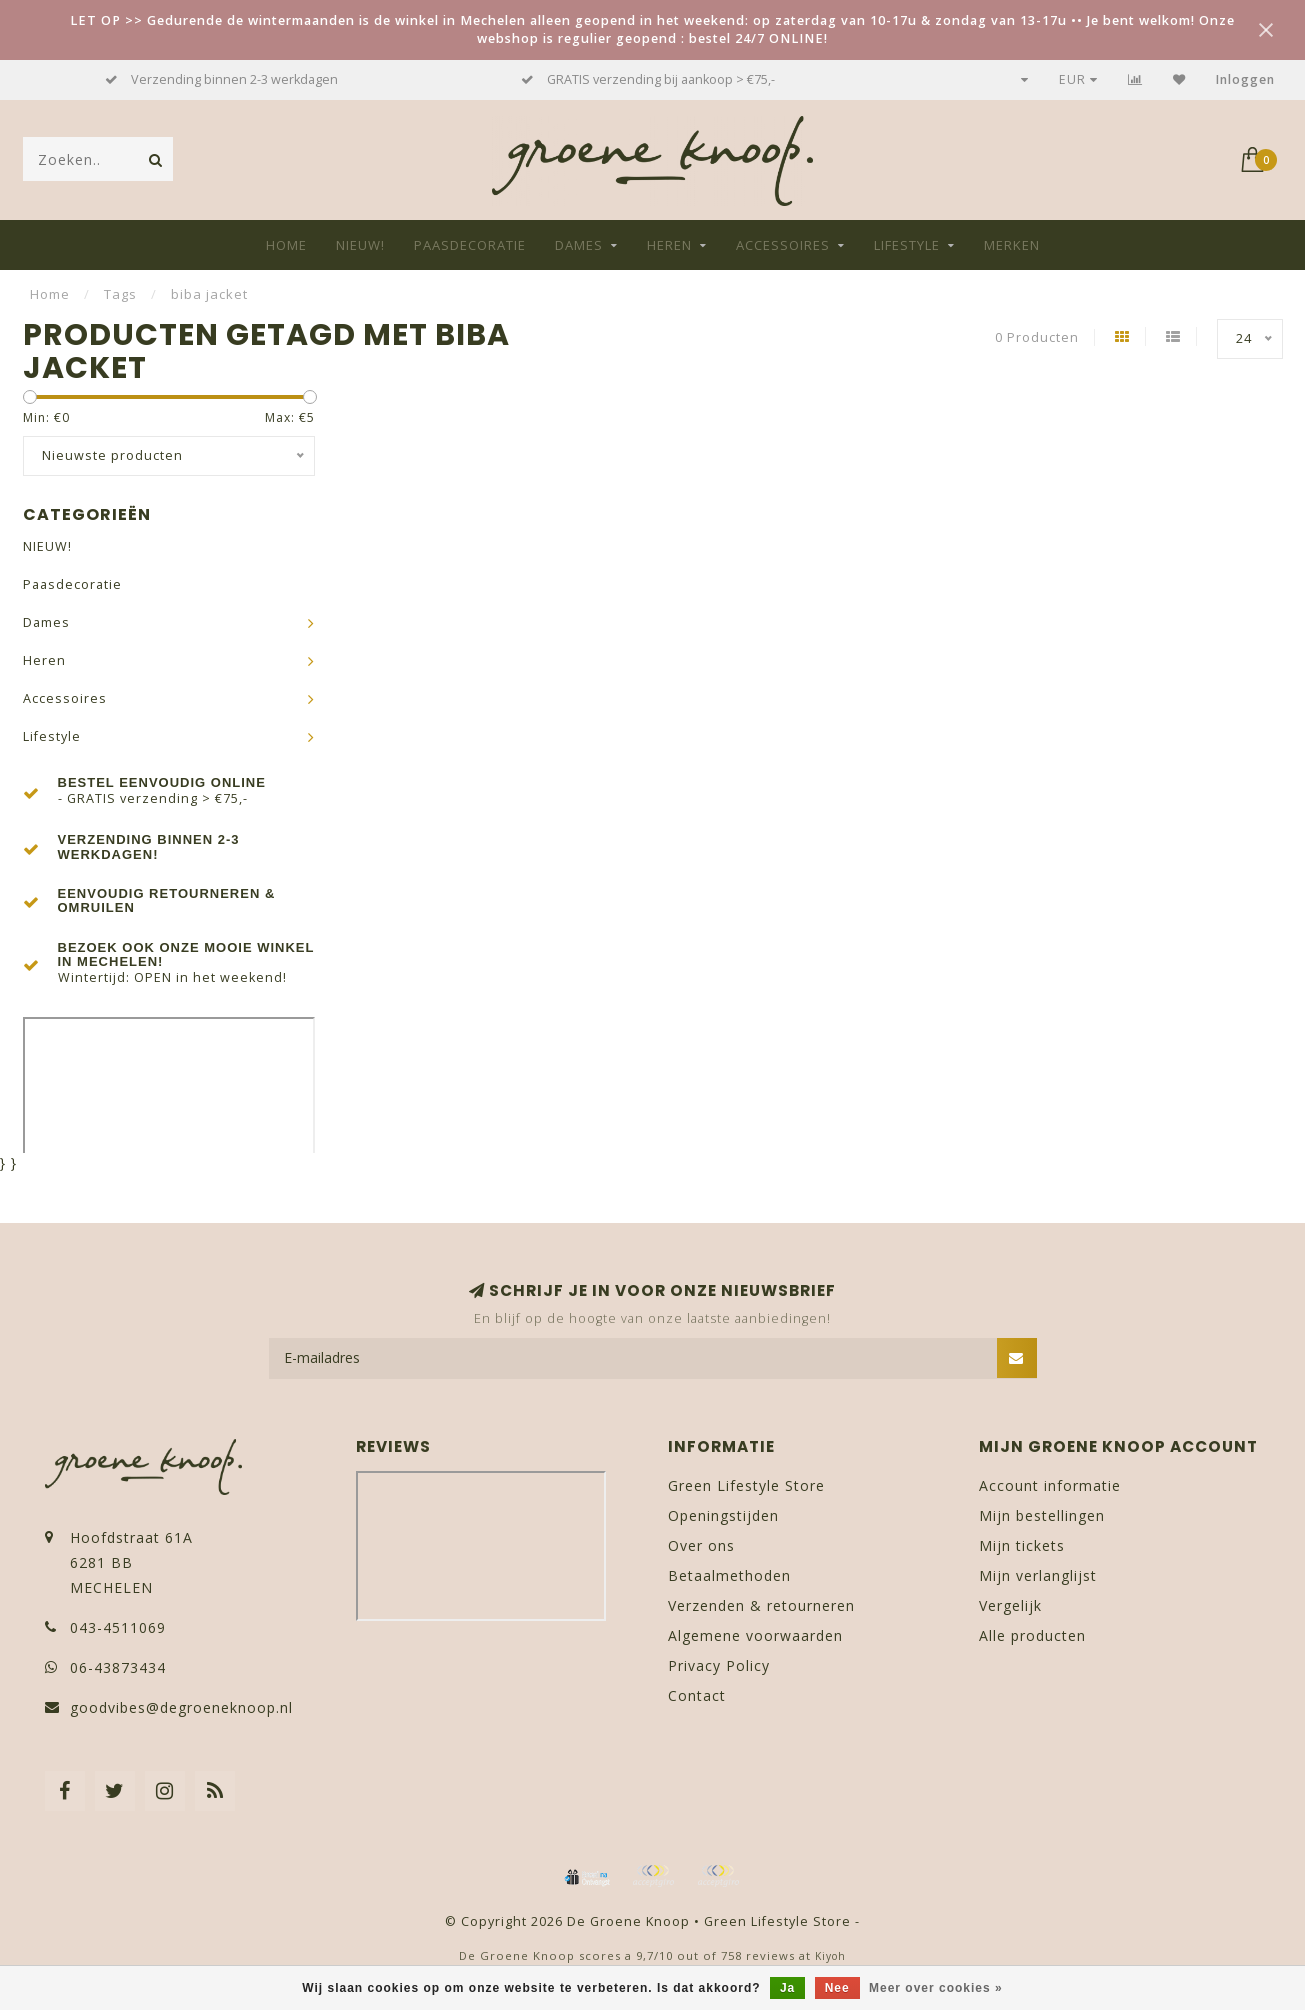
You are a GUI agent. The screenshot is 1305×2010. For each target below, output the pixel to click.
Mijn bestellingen (1042, 1515)
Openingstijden (723, 1515)
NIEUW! (360, 245)
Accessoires (783, 245)
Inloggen (1245, 79)
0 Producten (1037, 337)
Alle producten (1032, 1635)
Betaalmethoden (729, 1575)
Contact (697, 1695)
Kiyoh (830, 1956)
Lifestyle (907, 245)
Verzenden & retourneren (761, 1605)
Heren (669, 245)
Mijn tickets (1022, 1545)
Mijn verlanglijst (1038, 1575)
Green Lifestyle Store (746, 1485)
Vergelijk (1010, 1605)
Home (286, 245)
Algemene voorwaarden (755, 1635)
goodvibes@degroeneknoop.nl (181, 1707)
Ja (787, 1988)
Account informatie (1050, 1485)
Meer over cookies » (936, 1988)
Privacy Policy (719, 1665)
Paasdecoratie (470, 245)
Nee (837, 1988)
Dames (579, 245)
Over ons (701, 1545)
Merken (1012, 245)
